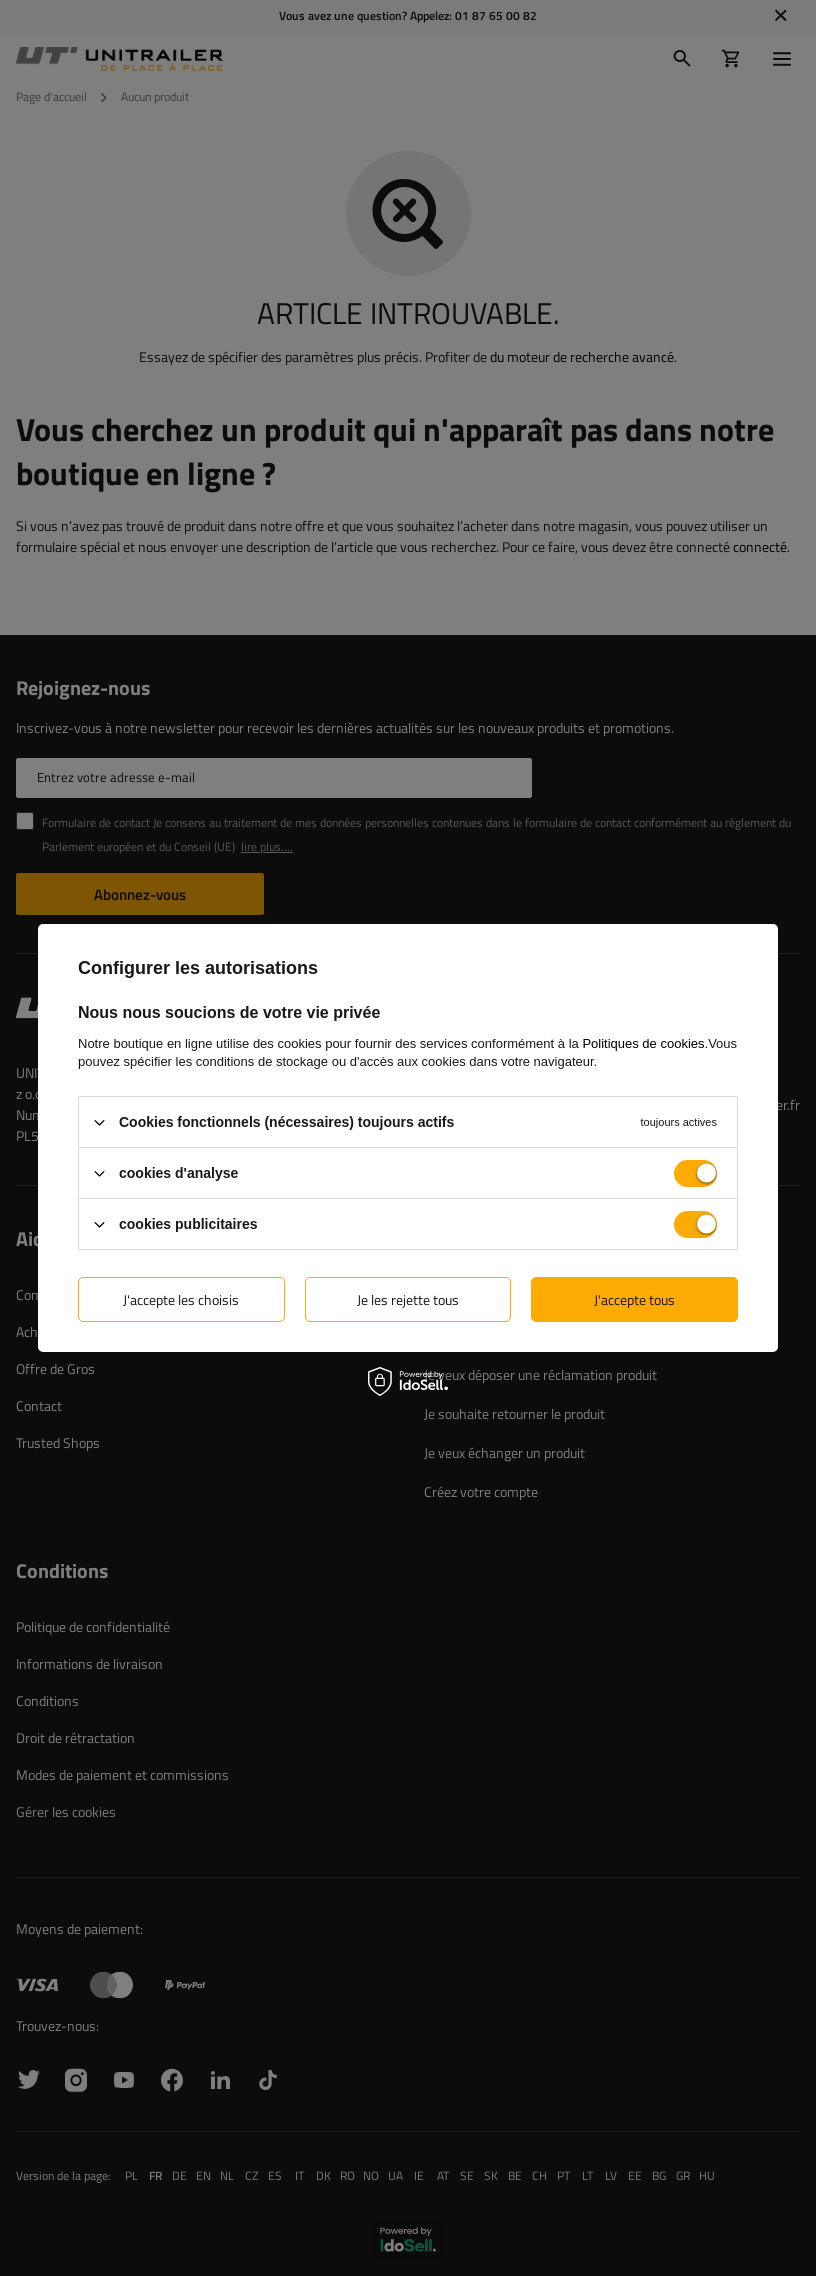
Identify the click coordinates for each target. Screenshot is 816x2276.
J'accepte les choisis (181, 1298)
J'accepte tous (634, 1298)
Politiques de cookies (643, 1043)
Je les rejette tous (408, 1298)
